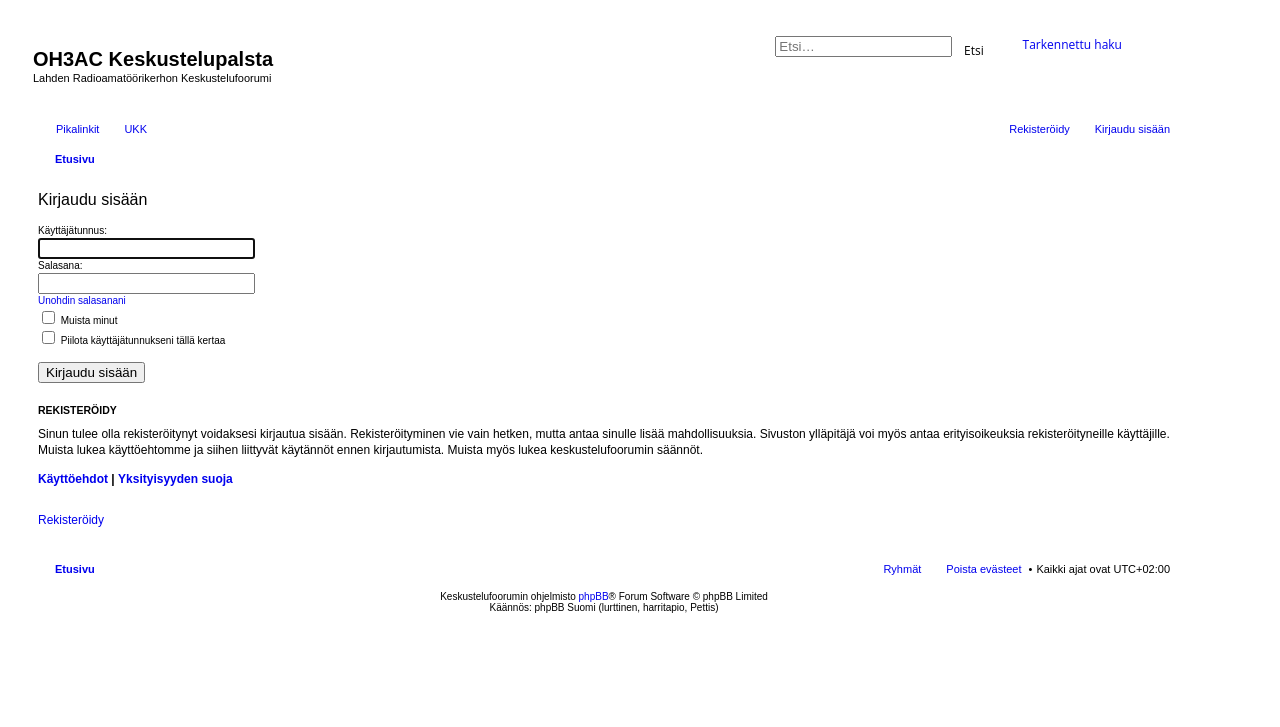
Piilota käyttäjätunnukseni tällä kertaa (133, 340)
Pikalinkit (77, 129)
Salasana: (60, 265)
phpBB (594, 596)
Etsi (974, 49)
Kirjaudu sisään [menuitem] (1132, 129)
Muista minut (79, 320)
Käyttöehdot (73, 479)
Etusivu (75, 569)
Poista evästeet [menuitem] (983, 569)
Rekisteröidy (71, 520)
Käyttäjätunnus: (72, 230)
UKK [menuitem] (135, 129)
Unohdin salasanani (82, 300)
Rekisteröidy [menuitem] (1039, 129)
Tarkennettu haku (1072, 44)
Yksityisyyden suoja (175, 479)
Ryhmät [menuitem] (902, 569)
